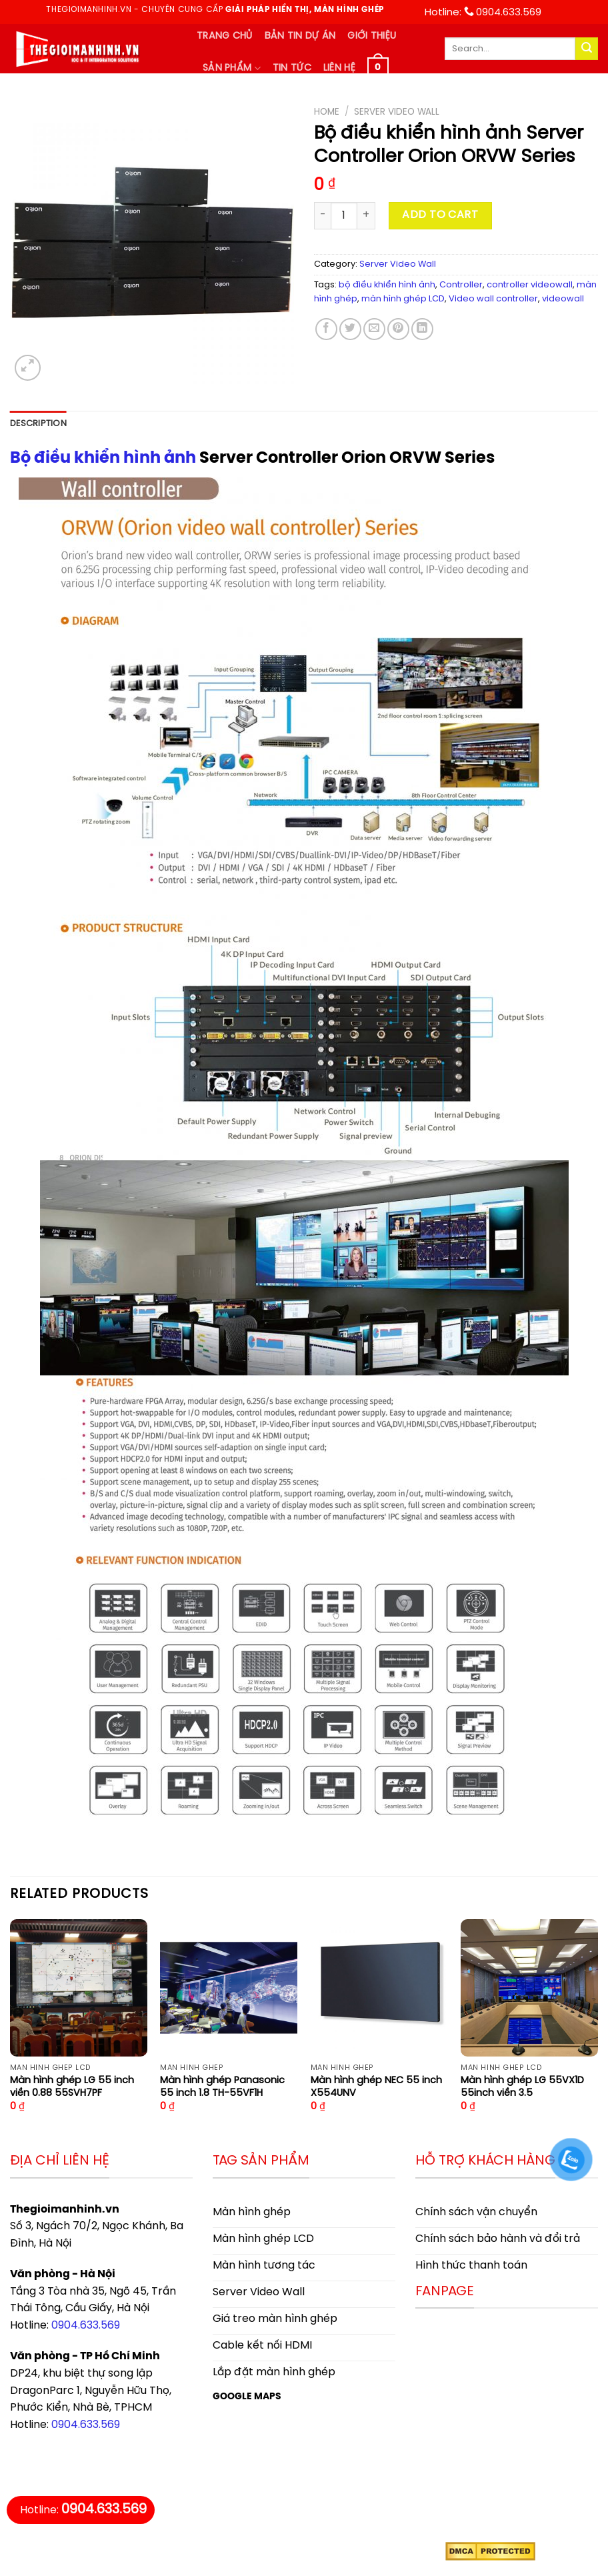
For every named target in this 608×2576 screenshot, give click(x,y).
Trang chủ (225, 36)
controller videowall (530, 285)
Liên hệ (339, 68)
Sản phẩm (232, 68)
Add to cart (440, 215)
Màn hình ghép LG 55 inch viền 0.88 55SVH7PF (72, 2087)
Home (326, 112)
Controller (461, 285)
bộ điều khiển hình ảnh (387, 285)
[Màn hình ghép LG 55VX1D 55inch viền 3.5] (529, 1988)
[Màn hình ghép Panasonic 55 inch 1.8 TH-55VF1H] (228, 1988)
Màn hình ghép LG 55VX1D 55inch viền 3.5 (522, 2087)
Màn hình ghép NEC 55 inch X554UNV (376, 2087)
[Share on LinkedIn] (422, 329)
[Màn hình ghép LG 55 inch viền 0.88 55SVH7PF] (78, 1988)
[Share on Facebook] (326, 329)
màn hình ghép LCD (403, 299)
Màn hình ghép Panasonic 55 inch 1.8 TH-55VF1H (222, 2087)
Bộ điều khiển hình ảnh (103, 458)
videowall (563, 299)
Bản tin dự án (300, 36)
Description (38, 423)
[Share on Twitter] (350, 329)
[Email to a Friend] (374, 329)
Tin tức (292, 68)
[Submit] (586, 48)
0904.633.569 (85, 2325)
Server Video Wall (396, 112)
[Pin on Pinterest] (398, 329)
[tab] (38, 424)
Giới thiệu (371, 36)
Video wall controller (493, 299)
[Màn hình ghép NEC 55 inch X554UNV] (379, 1988)
